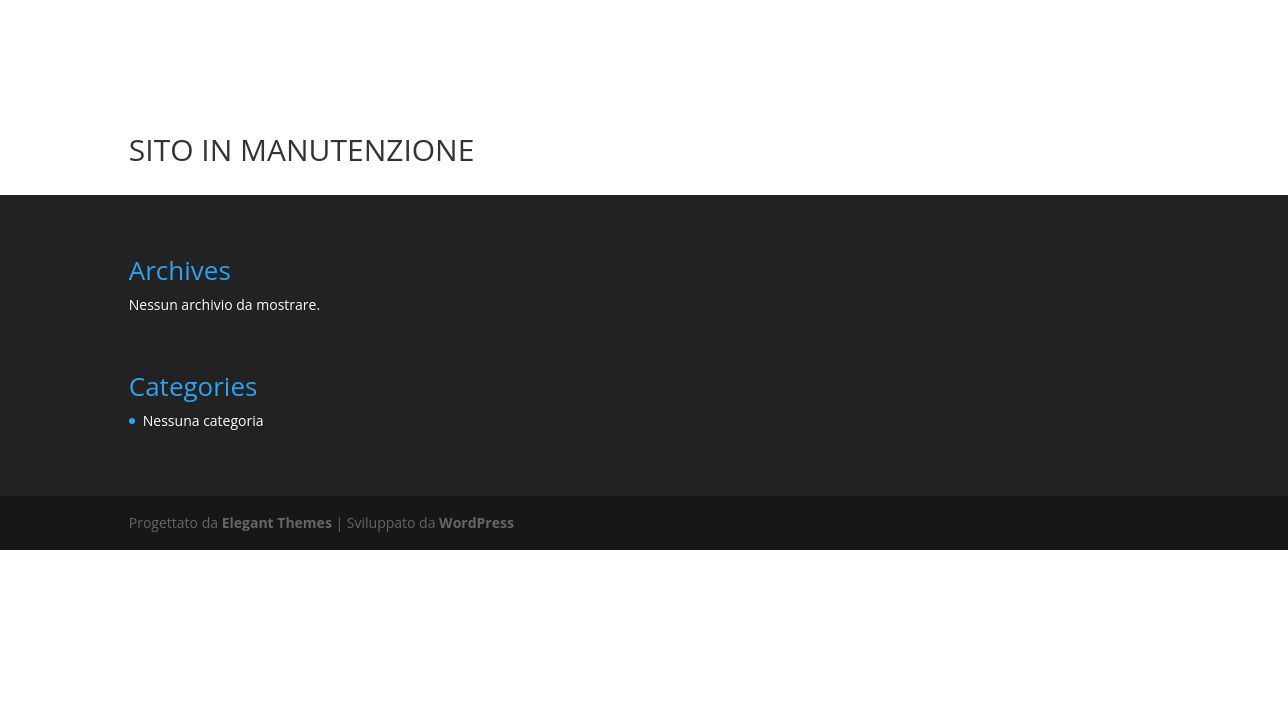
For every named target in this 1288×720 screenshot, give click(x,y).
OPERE (1107, 23)
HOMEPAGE (992, 23)
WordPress (476, 522)
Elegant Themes (277, 522)
